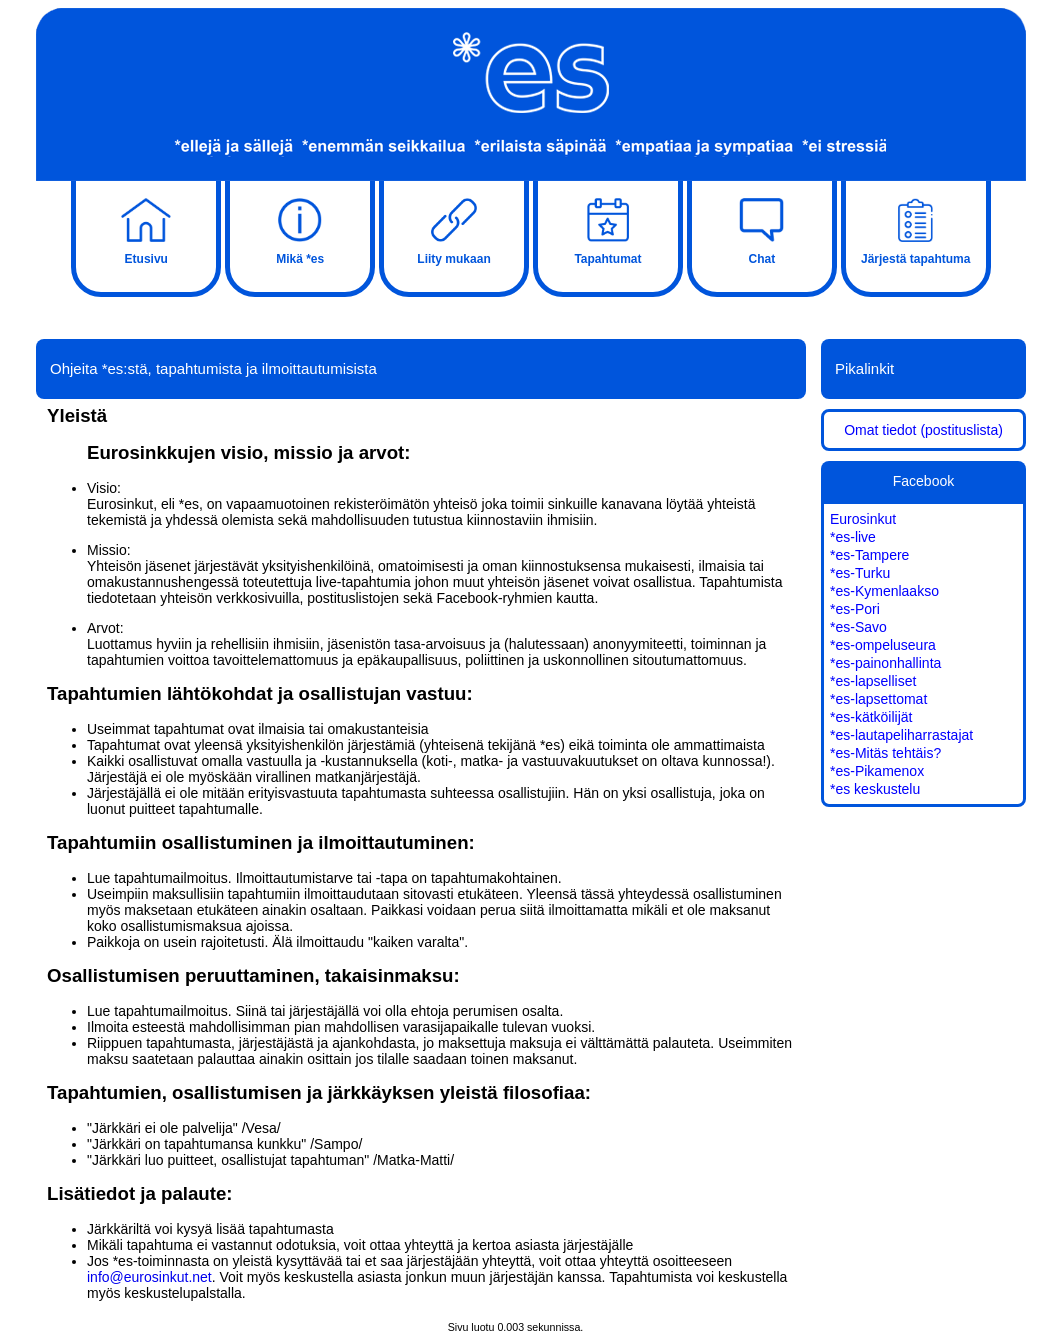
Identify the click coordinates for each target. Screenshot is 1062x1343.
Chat (762, 229)
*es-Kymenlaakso (884, 591)
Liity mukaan (454, 229)
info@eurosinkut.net (149, 1277)
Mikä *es (300, 229)
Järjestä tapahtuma (916, 229)
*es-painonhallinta (885, 663)
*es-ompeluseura (883, 645)
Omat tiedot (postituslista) (923, 430)
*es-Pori (855, 609)
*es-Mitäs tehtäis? (885, 753)
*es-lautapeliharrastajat (901, 735)
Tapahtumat (608, 229)
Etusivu (146, 229)
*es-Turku (860, 573)
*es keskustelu (875, 789)
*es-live (853, 537)
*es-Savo (858, 627)
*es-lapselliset (873, 681)
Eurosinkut (863, 519)
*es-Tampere (869, 555)
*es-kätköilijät (871, 717)
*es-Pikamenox (877, 771)
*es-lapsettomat (878, 699)
